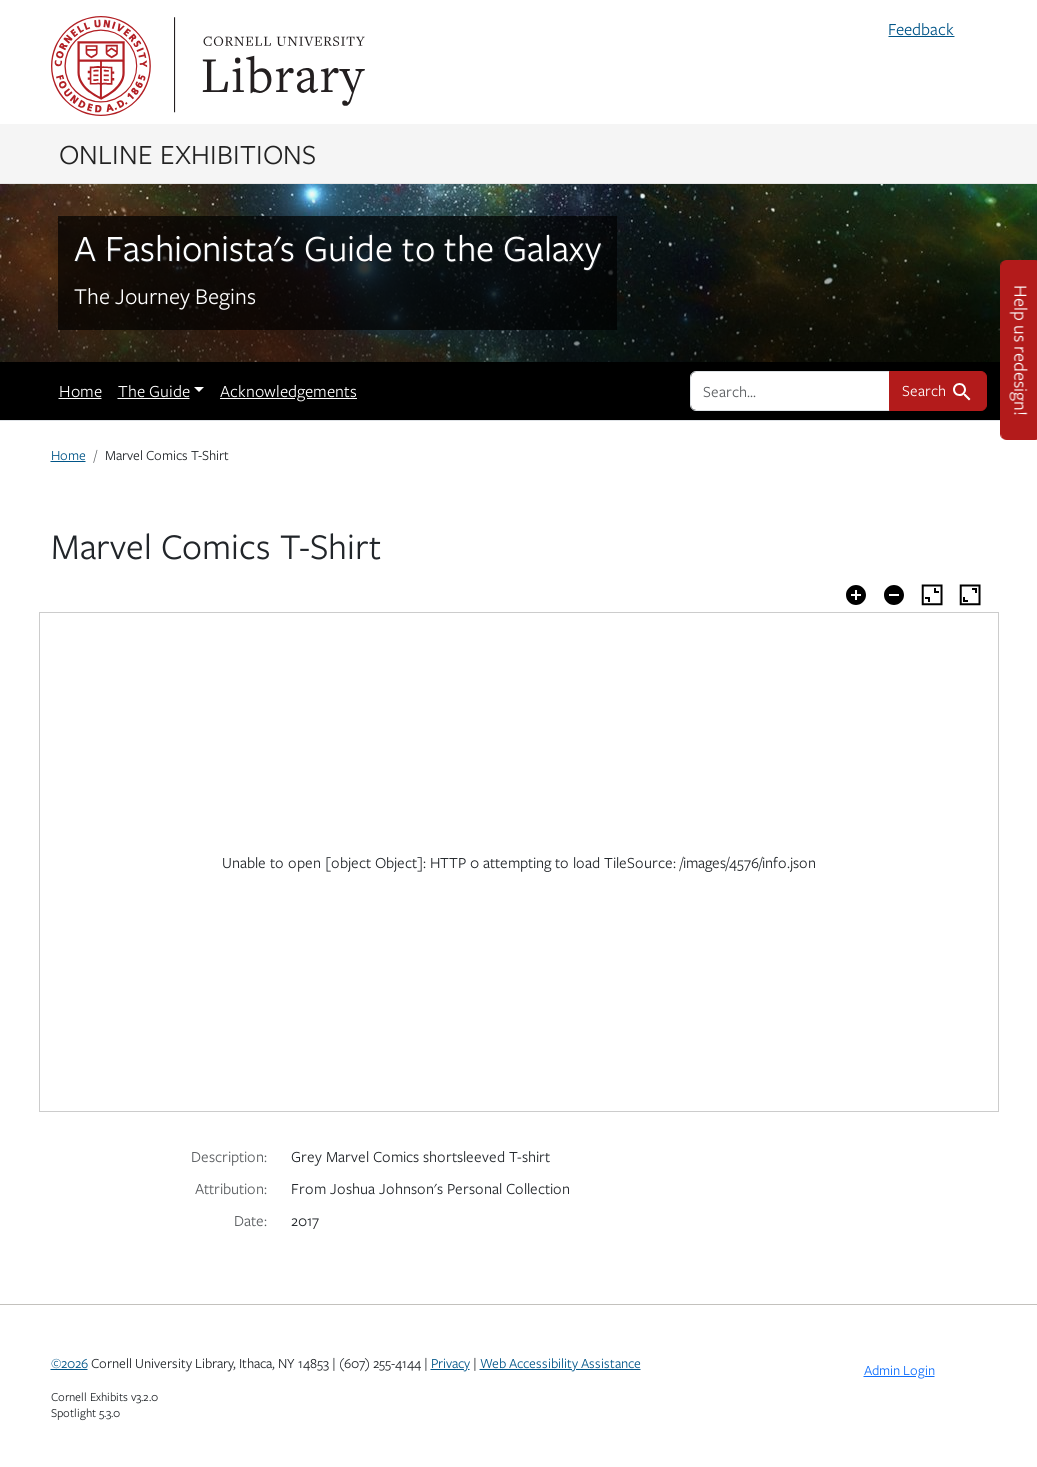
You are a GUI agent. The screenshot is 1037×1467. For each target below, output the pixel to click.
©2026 (69, 1363)
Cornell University (101, 66)
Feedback (921, 29)
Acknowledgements (288, 391)
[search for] (790, 391)
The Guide (154, 391)
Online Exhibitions (187, 153)
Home (80, 391)
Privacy (450, 1363)
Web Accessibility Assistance (560, 1363)
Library (281, 66)
